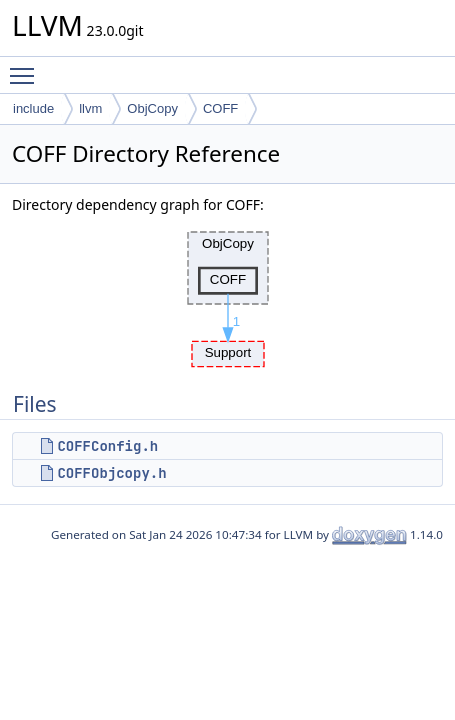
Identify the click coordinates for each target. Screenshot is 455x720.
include (33, 108)
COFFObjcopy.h (111, 473)
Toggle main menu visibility (27, 67)
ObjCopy (152, 108)
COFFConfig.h (107, 446)
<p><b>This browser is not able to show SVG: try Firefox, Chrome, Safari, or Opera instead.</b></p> (228, 294)
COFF (220, 108)
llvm (90, 108)
